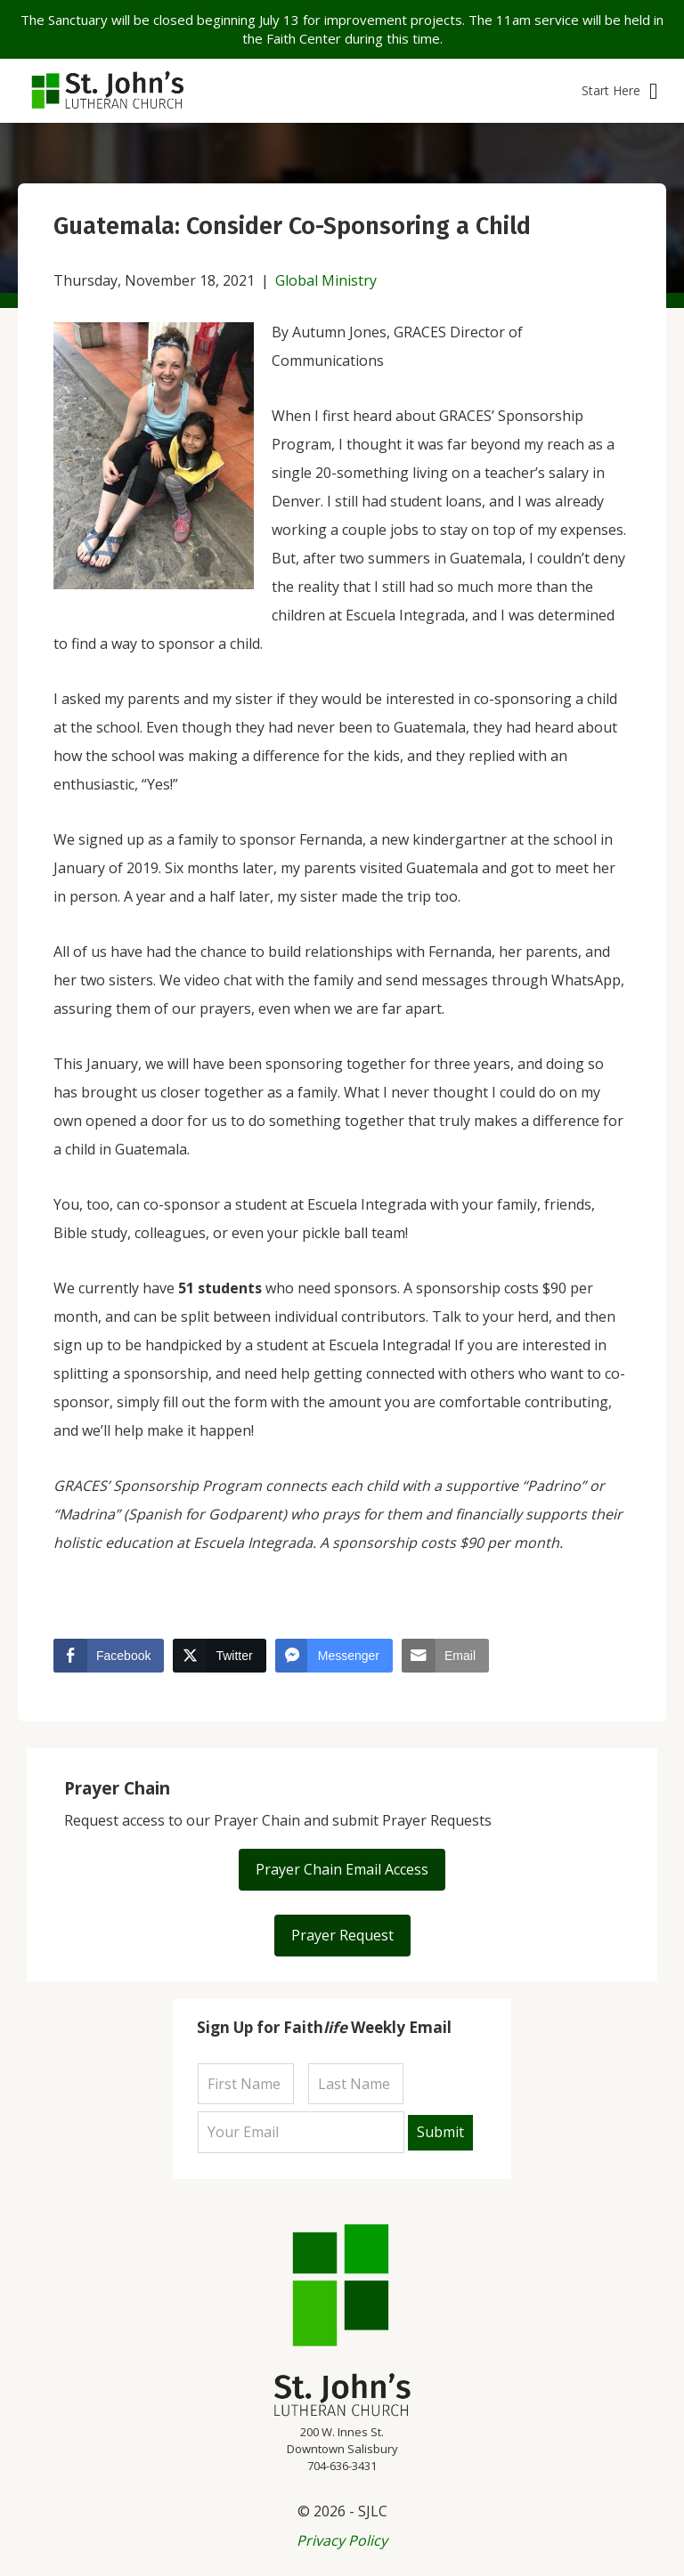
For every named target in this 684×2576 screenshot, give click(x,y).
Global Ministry (326, 280)
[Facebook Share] (108, 1656)
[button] (619, 91)
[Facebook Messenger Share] (334, 1656)
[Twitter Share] (219, 1656)
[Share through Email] (445, 1656)
